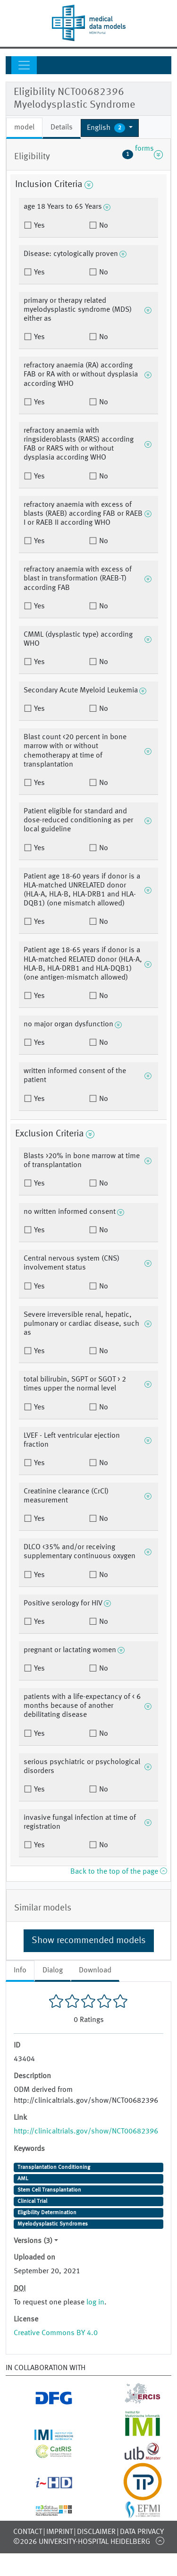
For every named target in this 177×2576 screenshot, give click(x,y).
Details (62, 127)
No (102, 226)
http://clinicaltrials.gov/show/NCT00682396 (86, 2131)
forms (142, 154)
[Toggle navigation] (24, 65)
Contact (27, 2532)
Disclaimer (96, 2532)
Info (20, 1970)
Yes (38, 226)
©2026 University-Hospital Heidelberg (81, 2542)
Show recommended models (89, 1940)
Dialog (52, 1970)
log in (95, 2302)
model (24, 127)
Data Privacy (142, 2532)
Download (95, 1970)
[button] (110, 128)
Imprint (59, 2532)
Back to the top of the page (118, 1872)
